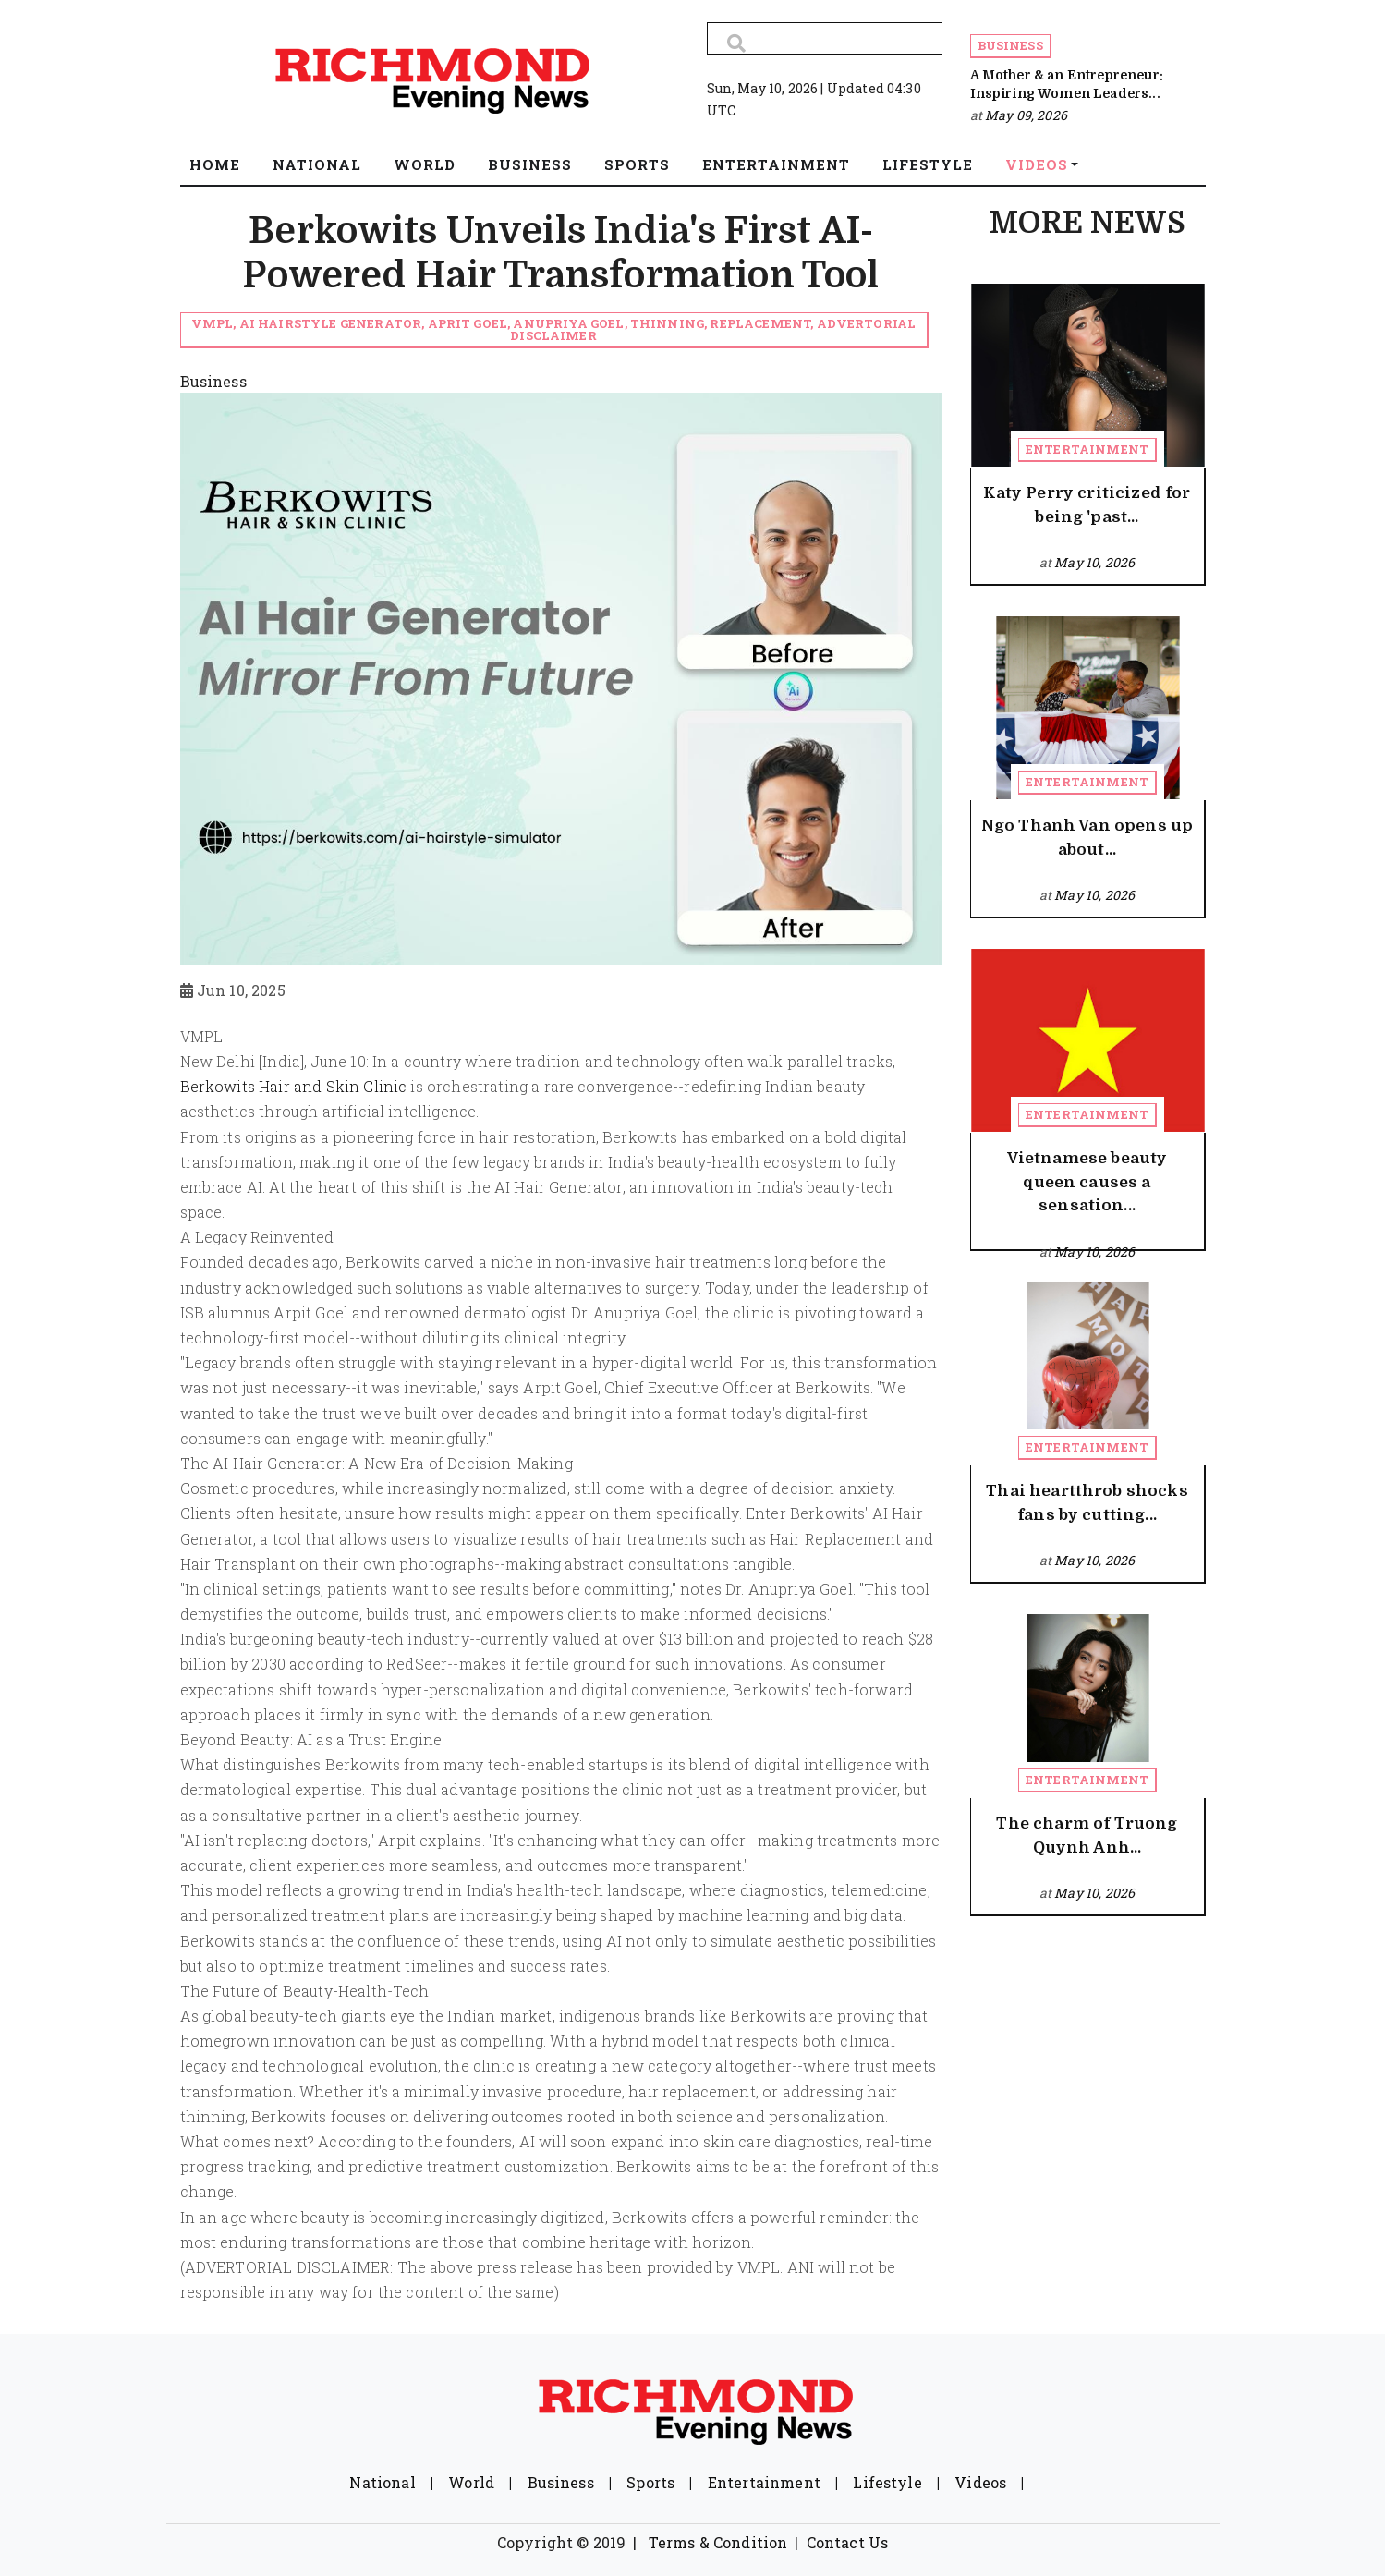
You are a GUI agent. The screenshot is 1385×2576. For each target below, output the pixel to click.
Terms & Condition (718, 2542)
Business (1010, 45)
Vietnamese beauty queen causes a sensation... (1087, 1181)
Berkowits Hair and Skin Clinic (293, 1086)
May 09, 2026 (1026, 115)
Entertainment (1087, 449)
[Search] (824, 38)
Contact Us (848, 2542)
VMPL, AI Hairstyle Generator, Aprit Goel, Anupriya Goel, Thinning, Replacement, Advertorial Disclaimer (554, 329)
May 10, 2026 (1094, 562)
